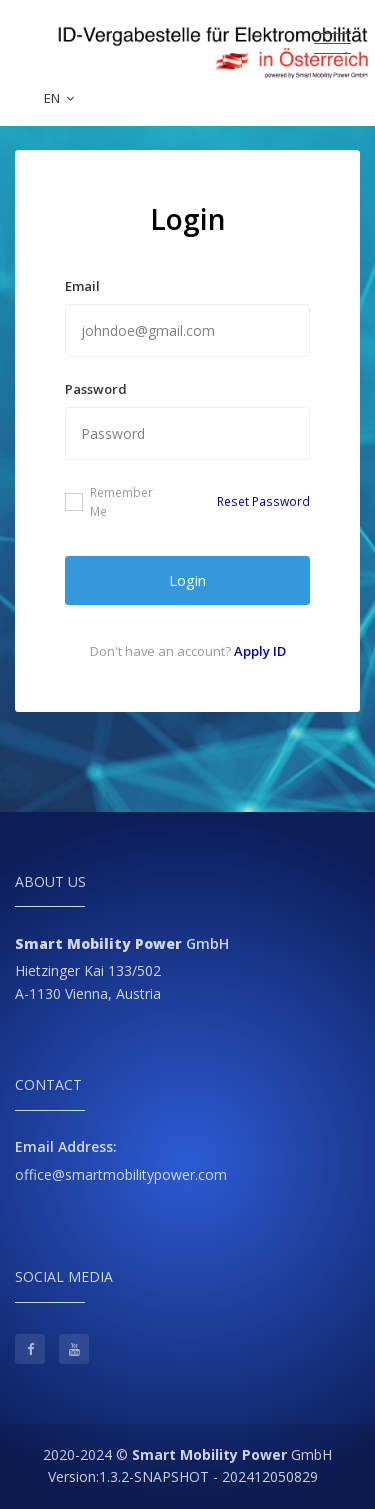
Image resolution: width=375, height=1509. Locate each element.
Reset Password (263, 501)
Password (96, 389)
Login (187, 580)
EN (59, 98)
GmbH (232, 1454)
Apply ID (260, 651)
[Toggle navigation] (332, 44)
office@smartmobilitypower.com (121, 1174)
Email (82, 286)
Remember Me (109, 502)
